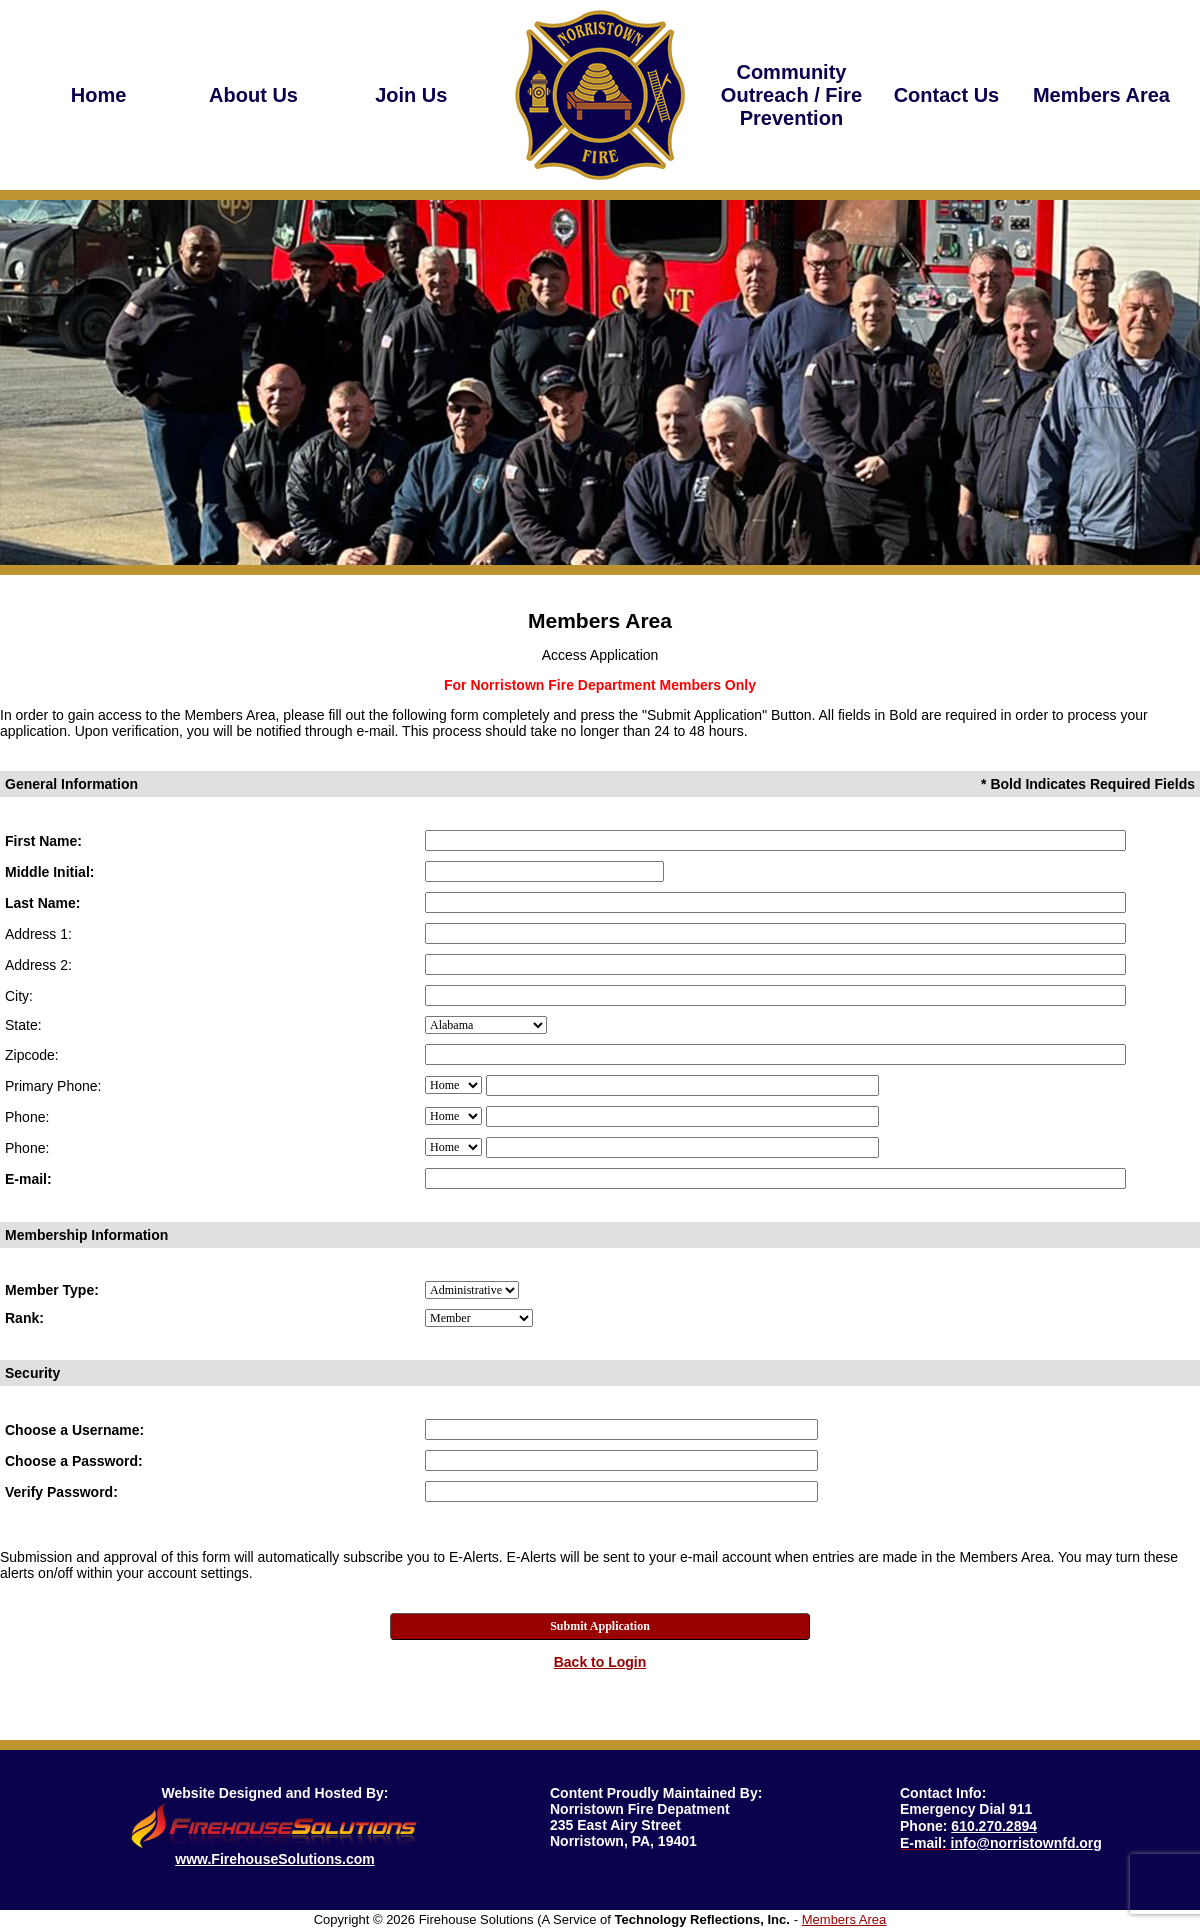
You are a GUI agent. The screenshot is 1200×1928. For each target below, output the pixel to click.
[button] (254, 95)
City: (19, 996)
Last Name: (42, 903)
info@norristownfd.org (1026, 1843)
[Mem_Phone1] (682, 1085)
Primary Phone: (53, 1086)
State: (23, 1025)
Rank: (24, 1318)
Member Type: (52, 1290)
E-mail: (28, 1179)
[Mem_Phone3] (682, 1147)
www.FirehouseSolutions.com (274, 1859)
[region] (254, 95)
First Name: (43, 841)
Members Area (844, 1919)
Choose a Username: (74, 1430)
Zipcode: (32, 1055)
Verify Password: (61, 1492)
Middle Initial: (49, 872)
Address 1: (38, 934)
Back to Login (600, 1662)
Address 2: (38, 965)
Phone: (27, 1117)
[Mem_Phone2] (682, 1116)
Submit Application (600, 1626)
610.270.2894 (994, 1826)
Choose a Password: (74, 1461)
